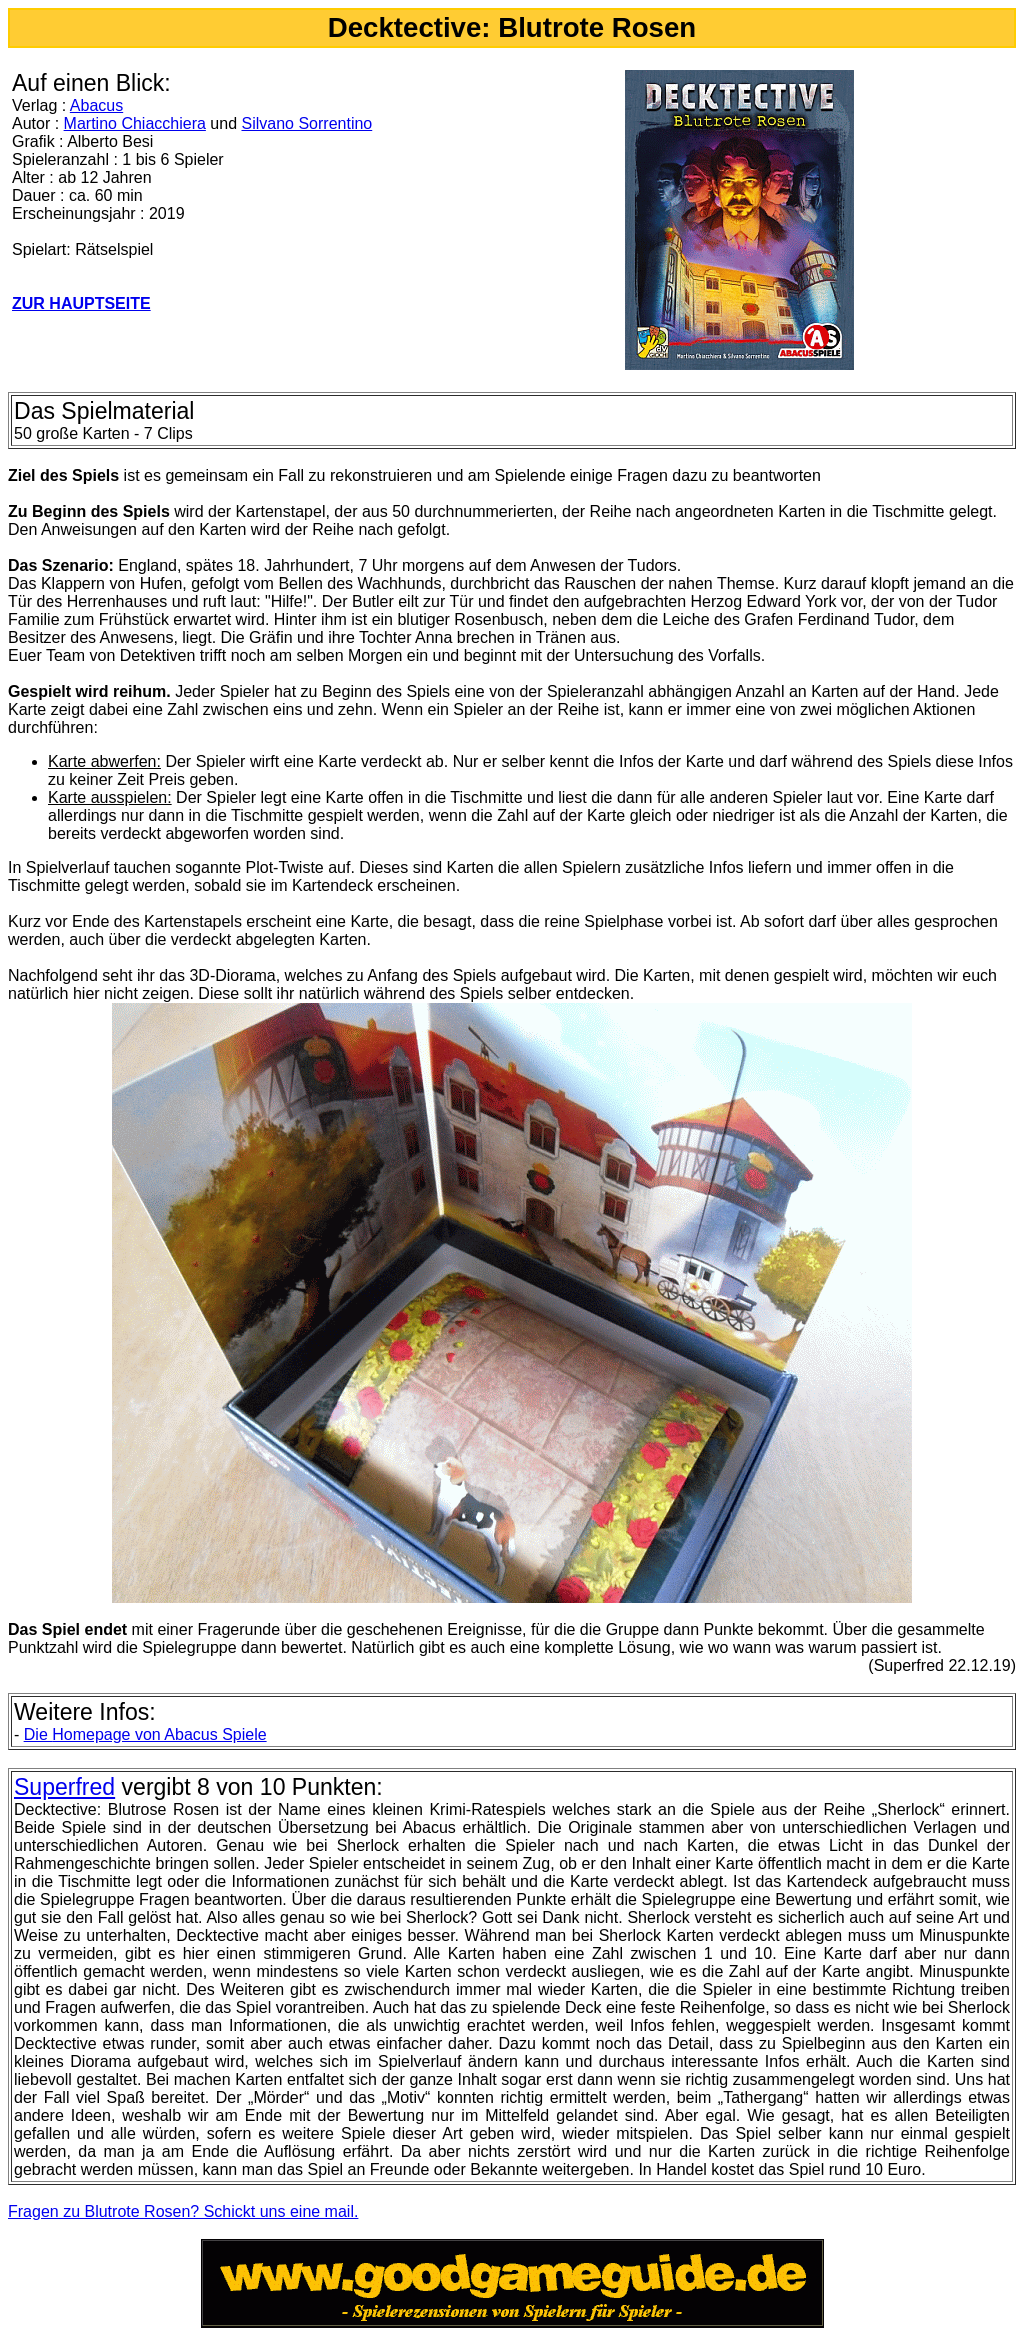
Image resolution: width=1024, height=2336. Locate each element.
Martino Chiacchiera (135, 123)
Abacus (96, 105)
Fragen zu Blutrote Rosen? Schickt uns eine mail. (183, 2211)
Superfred (64, 1787)
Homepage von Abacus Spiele (145, 1734)
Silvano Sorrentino (306, 123)
